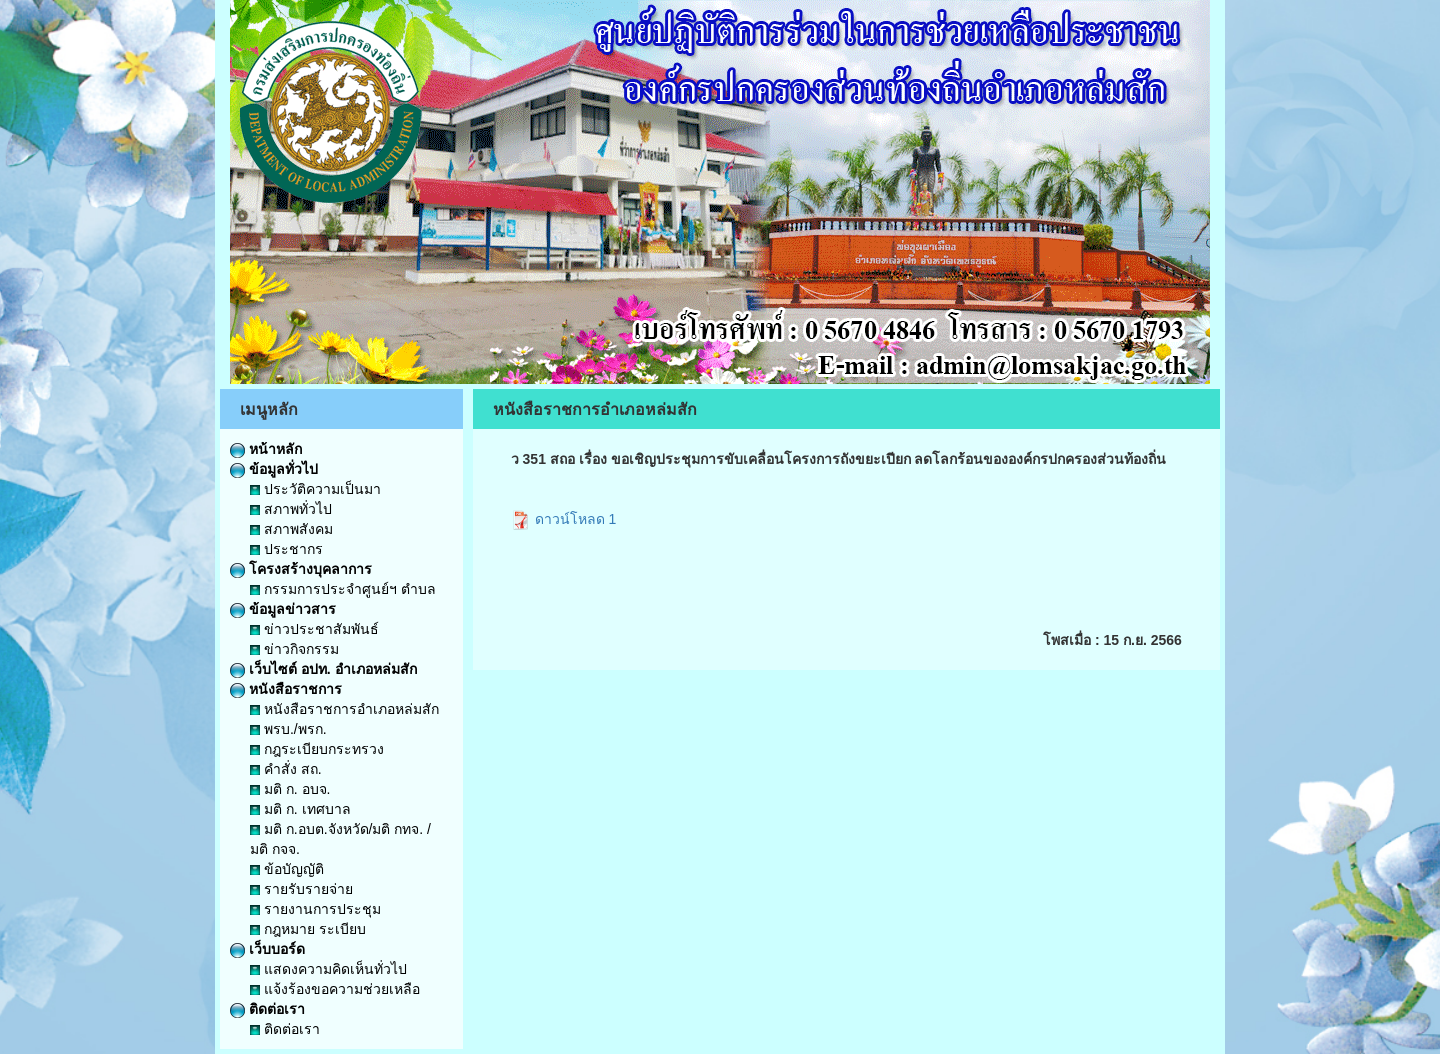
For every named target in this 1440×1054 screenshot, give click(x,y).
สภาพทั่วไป (291, 509)
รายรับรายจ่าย (301, 889)
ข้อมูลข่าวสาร (283, 609)
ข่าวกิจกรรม (294, 649)
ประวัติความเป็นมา (315, 489)
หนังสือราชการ (286, 689)
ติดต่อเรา (267, 1009)
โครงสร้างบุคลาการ (301, 569)
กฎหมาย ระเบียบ (308, 929)
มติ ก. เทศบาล (300, 809)
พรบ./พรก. (288, 729)
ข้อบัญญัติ (287, 869)
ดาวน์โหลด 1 (564, 519)
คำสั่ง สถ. (286, 769)
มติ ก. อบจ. (290, 789)
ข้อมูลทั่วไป (274, 469)
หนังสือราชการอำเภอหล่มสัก (344, 709)
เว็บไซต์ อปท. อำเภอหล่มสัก (323, 669)
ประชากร (286, 549)
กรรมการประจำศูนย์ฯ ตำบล (343, 589)
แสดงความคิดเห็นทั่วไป (328, 969)
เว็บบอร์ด (267, 949)
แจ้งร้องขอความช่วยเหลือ (335, 989)
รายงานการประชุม (315, 909)
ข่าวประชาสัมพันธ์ (314, 629)
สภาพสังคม (291, 529)
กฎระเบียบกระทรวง (317, 749)
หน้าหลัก (266, 449)
